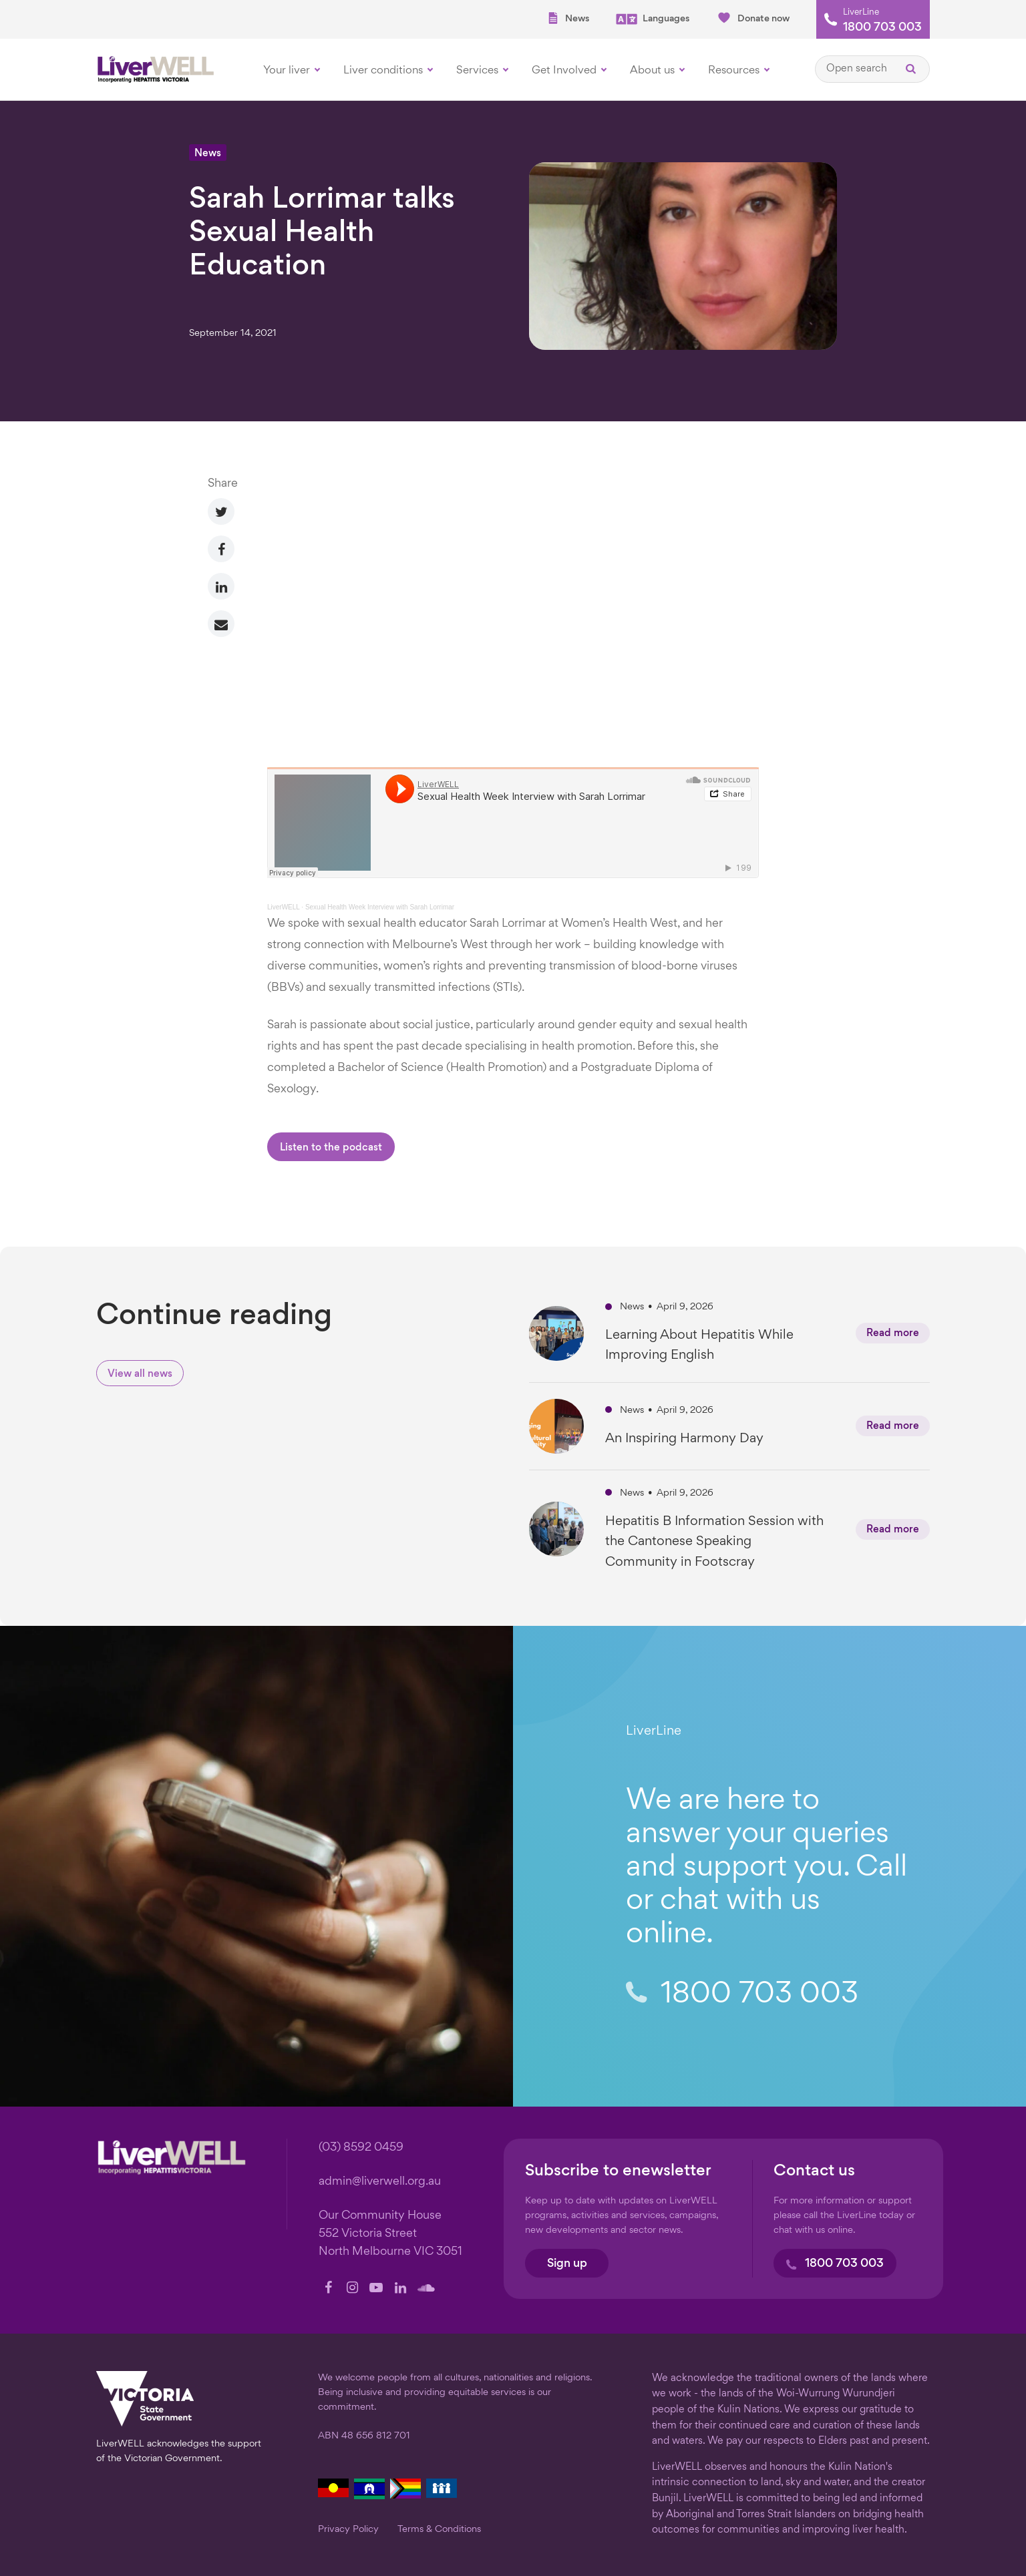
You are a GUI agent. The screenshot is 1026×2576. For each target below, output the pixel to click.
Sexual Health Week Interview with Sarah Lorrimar (379, 907)
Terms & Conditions (439, 2529)
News (567, 18)
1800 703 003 (882, 28)
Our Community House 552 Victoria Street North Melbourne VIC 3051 (390, 2234)
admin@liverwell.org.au (380, 2181)
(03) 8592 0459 (361, 2147)
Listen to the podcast (331, 1148)
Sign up (567, 2264)
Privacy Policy (348, 2529)
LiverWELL (283, 907)
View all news (140, 1374)
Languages (652, 19)
